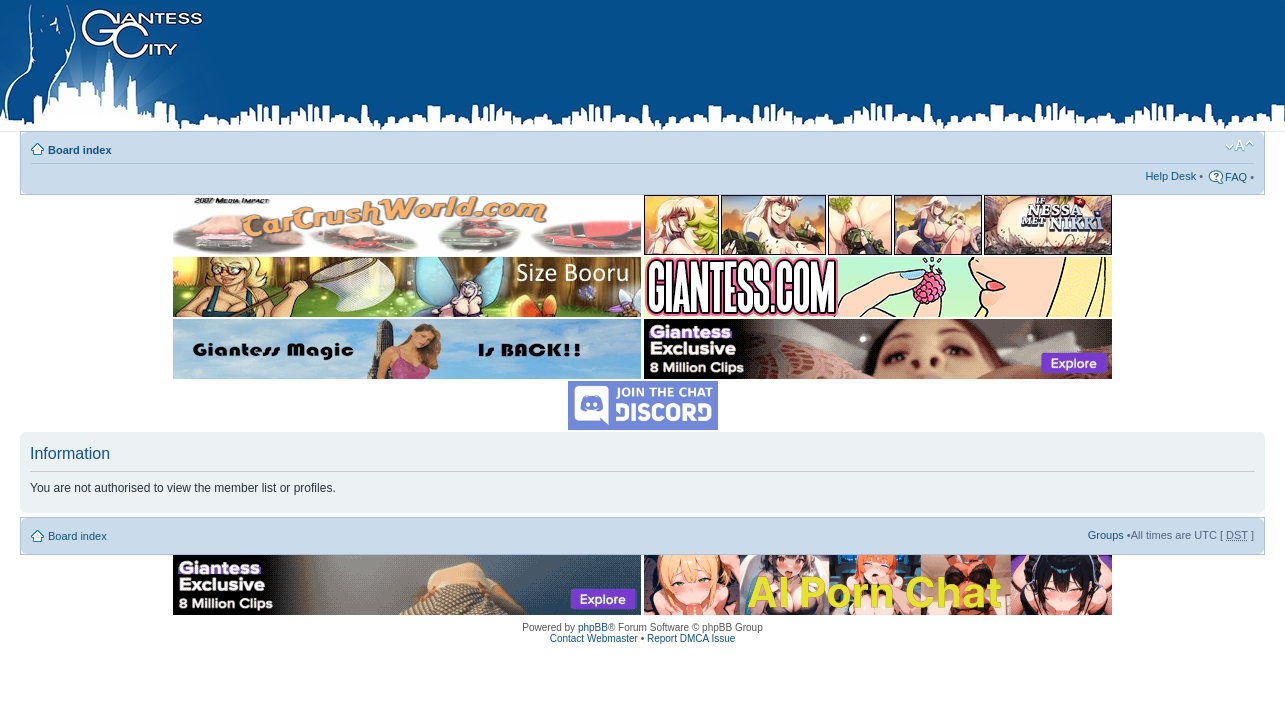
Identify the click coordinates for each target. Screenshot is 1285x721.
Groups (1106, 535)
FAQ (1236, 177)
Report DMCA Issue (691, 638)
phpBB (593, 627)
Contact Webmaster (594, 638)
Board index (80, 150)
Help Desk (1170, 176)
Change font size (1239, 146)
